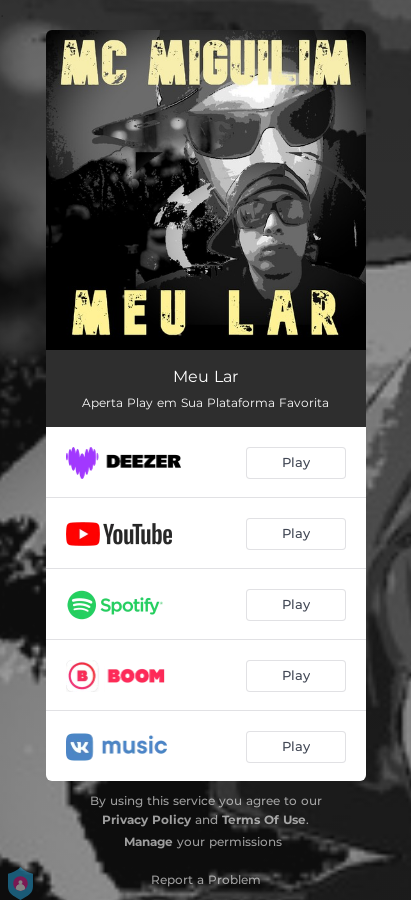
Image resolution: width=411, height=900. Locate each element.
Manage (148, 841)
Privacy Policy (146, 819)
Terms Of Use (264, 819)
